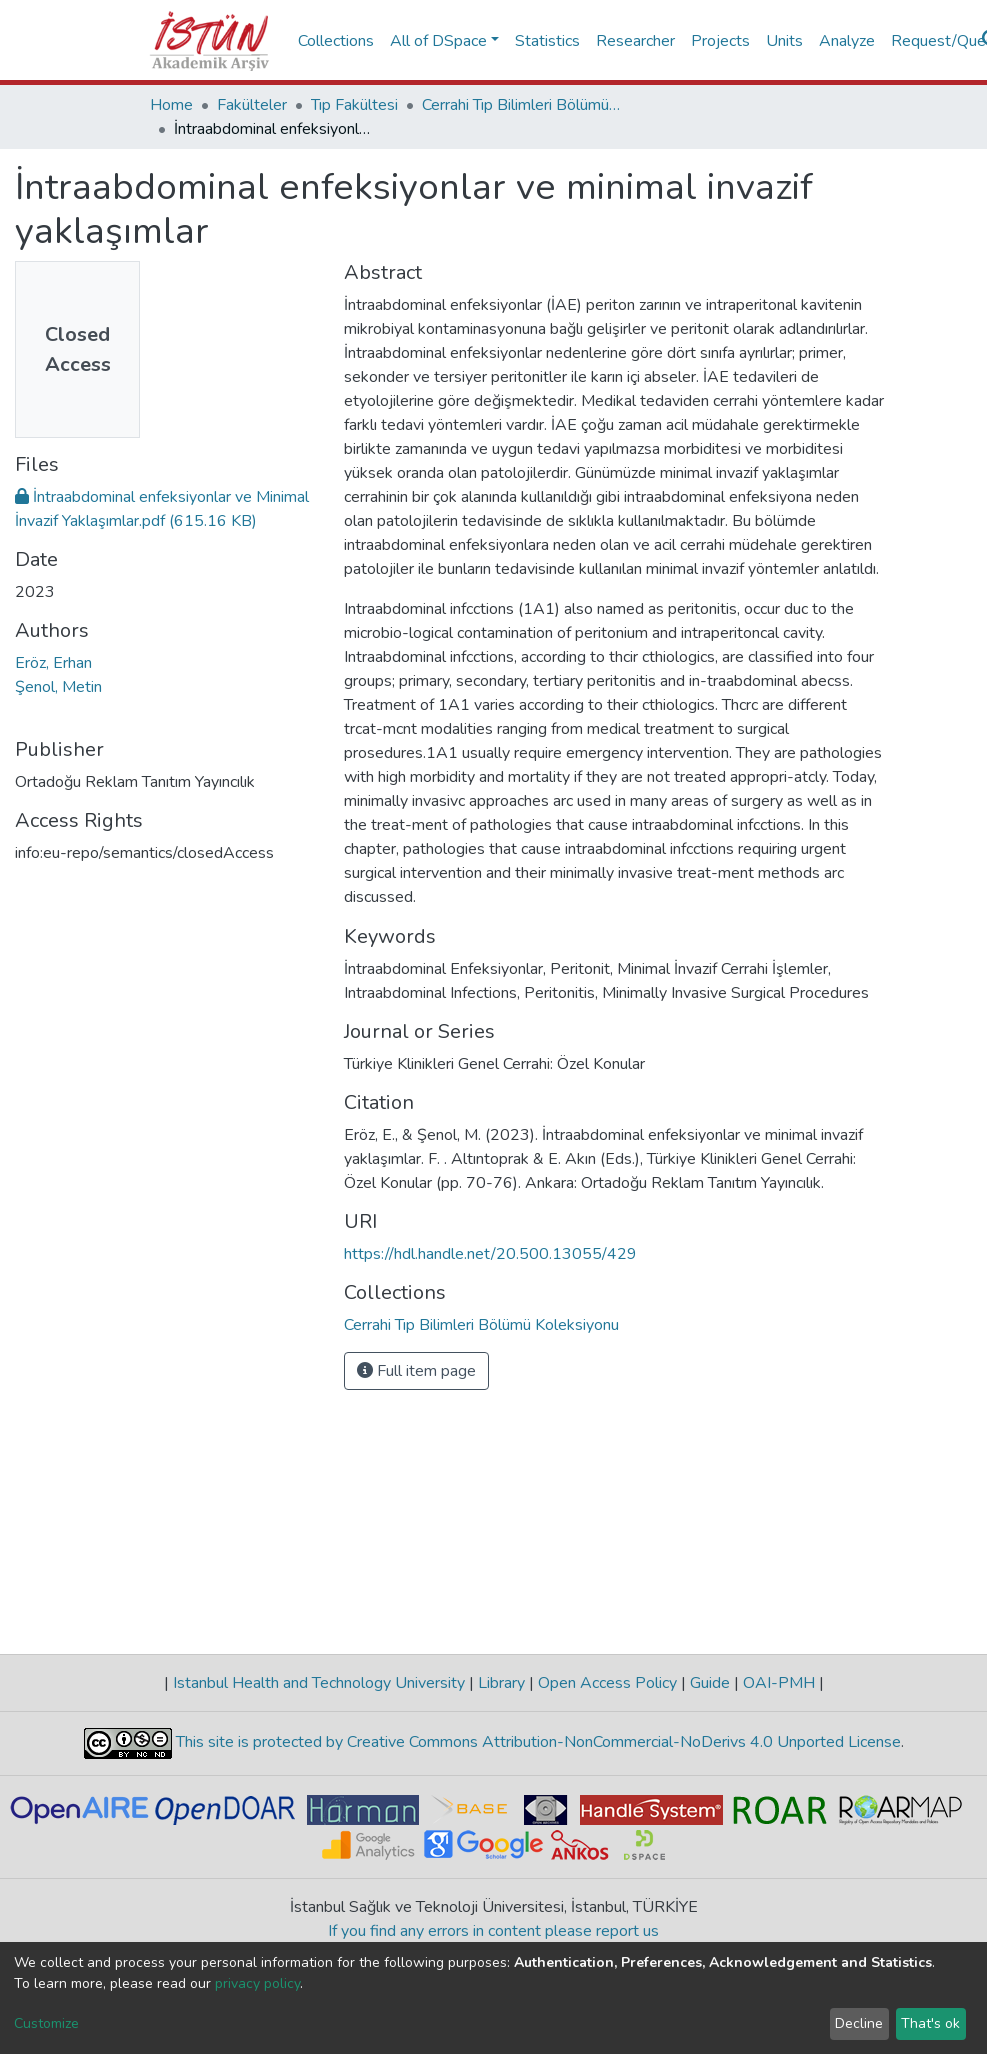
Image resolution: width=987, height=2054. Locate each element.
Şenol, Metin (58, 687)
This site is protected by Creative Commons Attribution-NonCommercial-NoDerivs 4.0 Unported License (536, 1742)
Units (784, 41)
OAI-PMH (779, 1683)
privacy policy (257, 1983)
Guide (710, 1683)
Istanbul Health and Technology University (319, 1683)
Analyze (847, 41)
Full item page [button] (416, 1371)
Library (501, 1683)
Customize (46, 2023)
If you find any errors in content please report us (493, 1931)
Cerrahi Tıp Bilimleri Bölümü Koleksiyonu (522, 105)
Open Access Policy (607, 1683)
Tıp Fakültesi (354, 105)
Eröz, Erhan (53, 663)
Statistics (547, 41)
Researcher (635, 41)
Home (171, 105)
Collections (336, 41)
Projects (720, 41)
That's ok (930, 2023)
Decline (859, 2023)
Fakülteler (252, 105)
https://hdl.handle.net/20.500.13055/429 (490, 1254)
